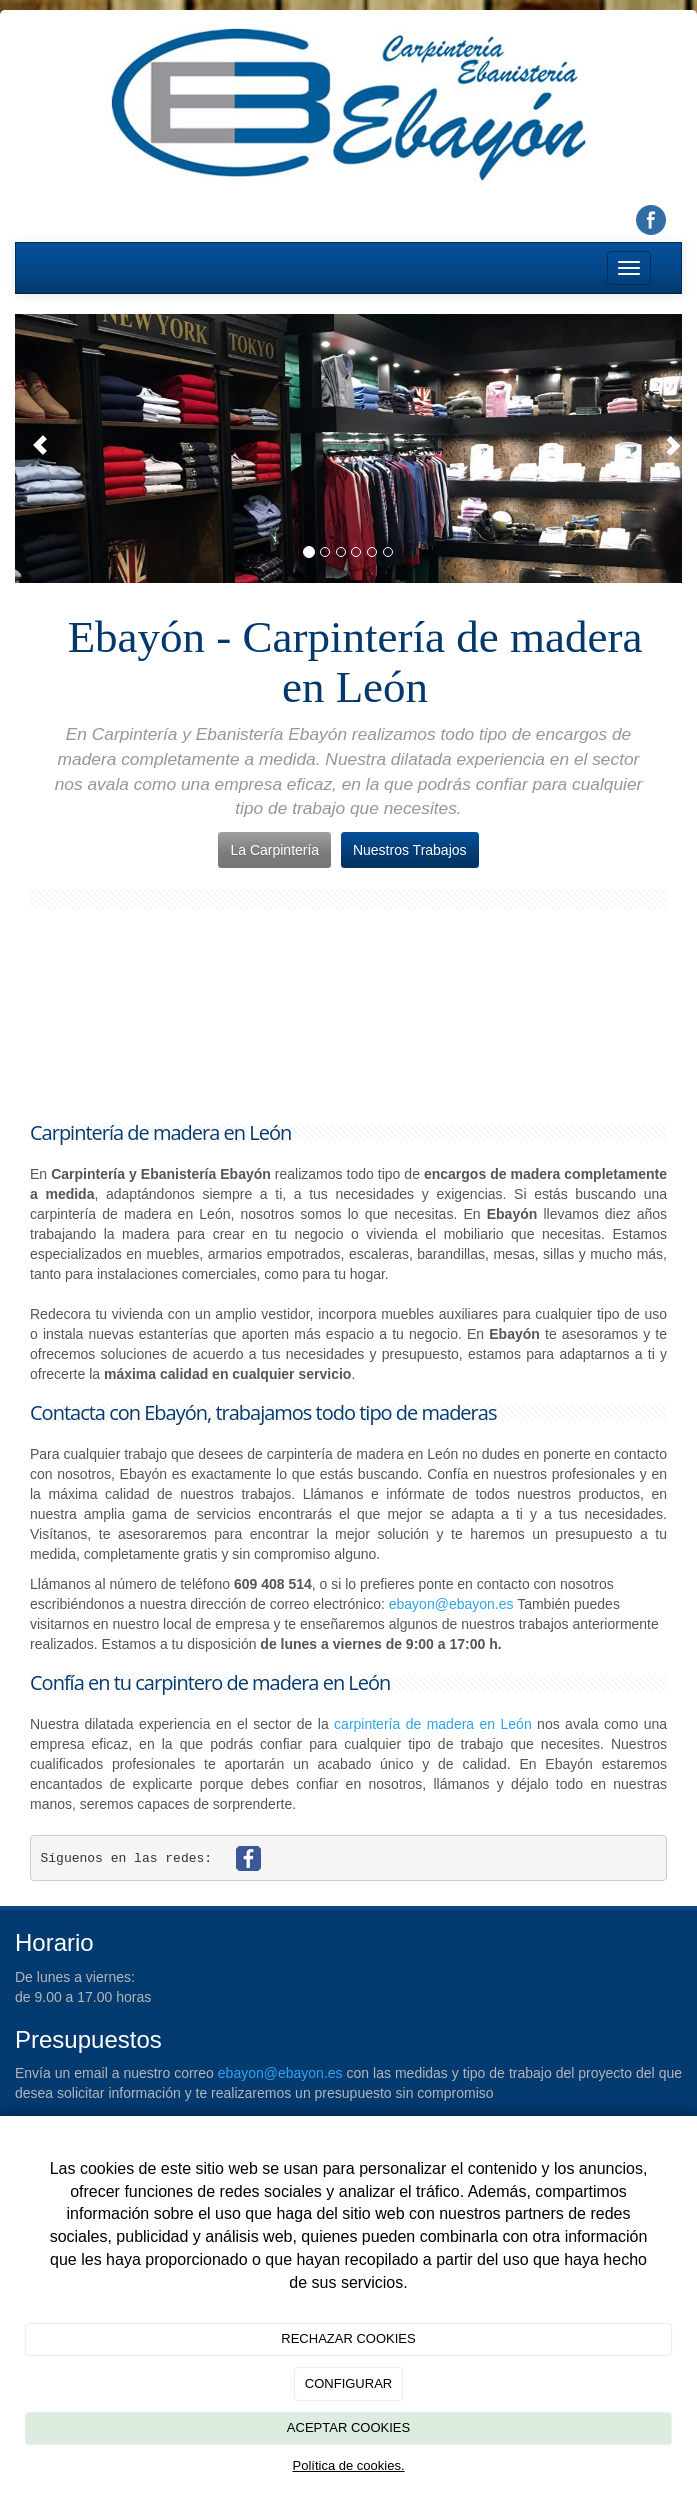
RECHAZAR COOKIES (348, 2338)
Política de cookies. (348, 2465)
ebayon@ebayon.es (451, 1604)
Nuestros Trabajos (410, 850)
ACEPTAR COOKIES (348, 2427)
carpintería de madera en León (433, 1724)
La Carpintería (274, 850)
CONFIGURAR (348, 2383)
